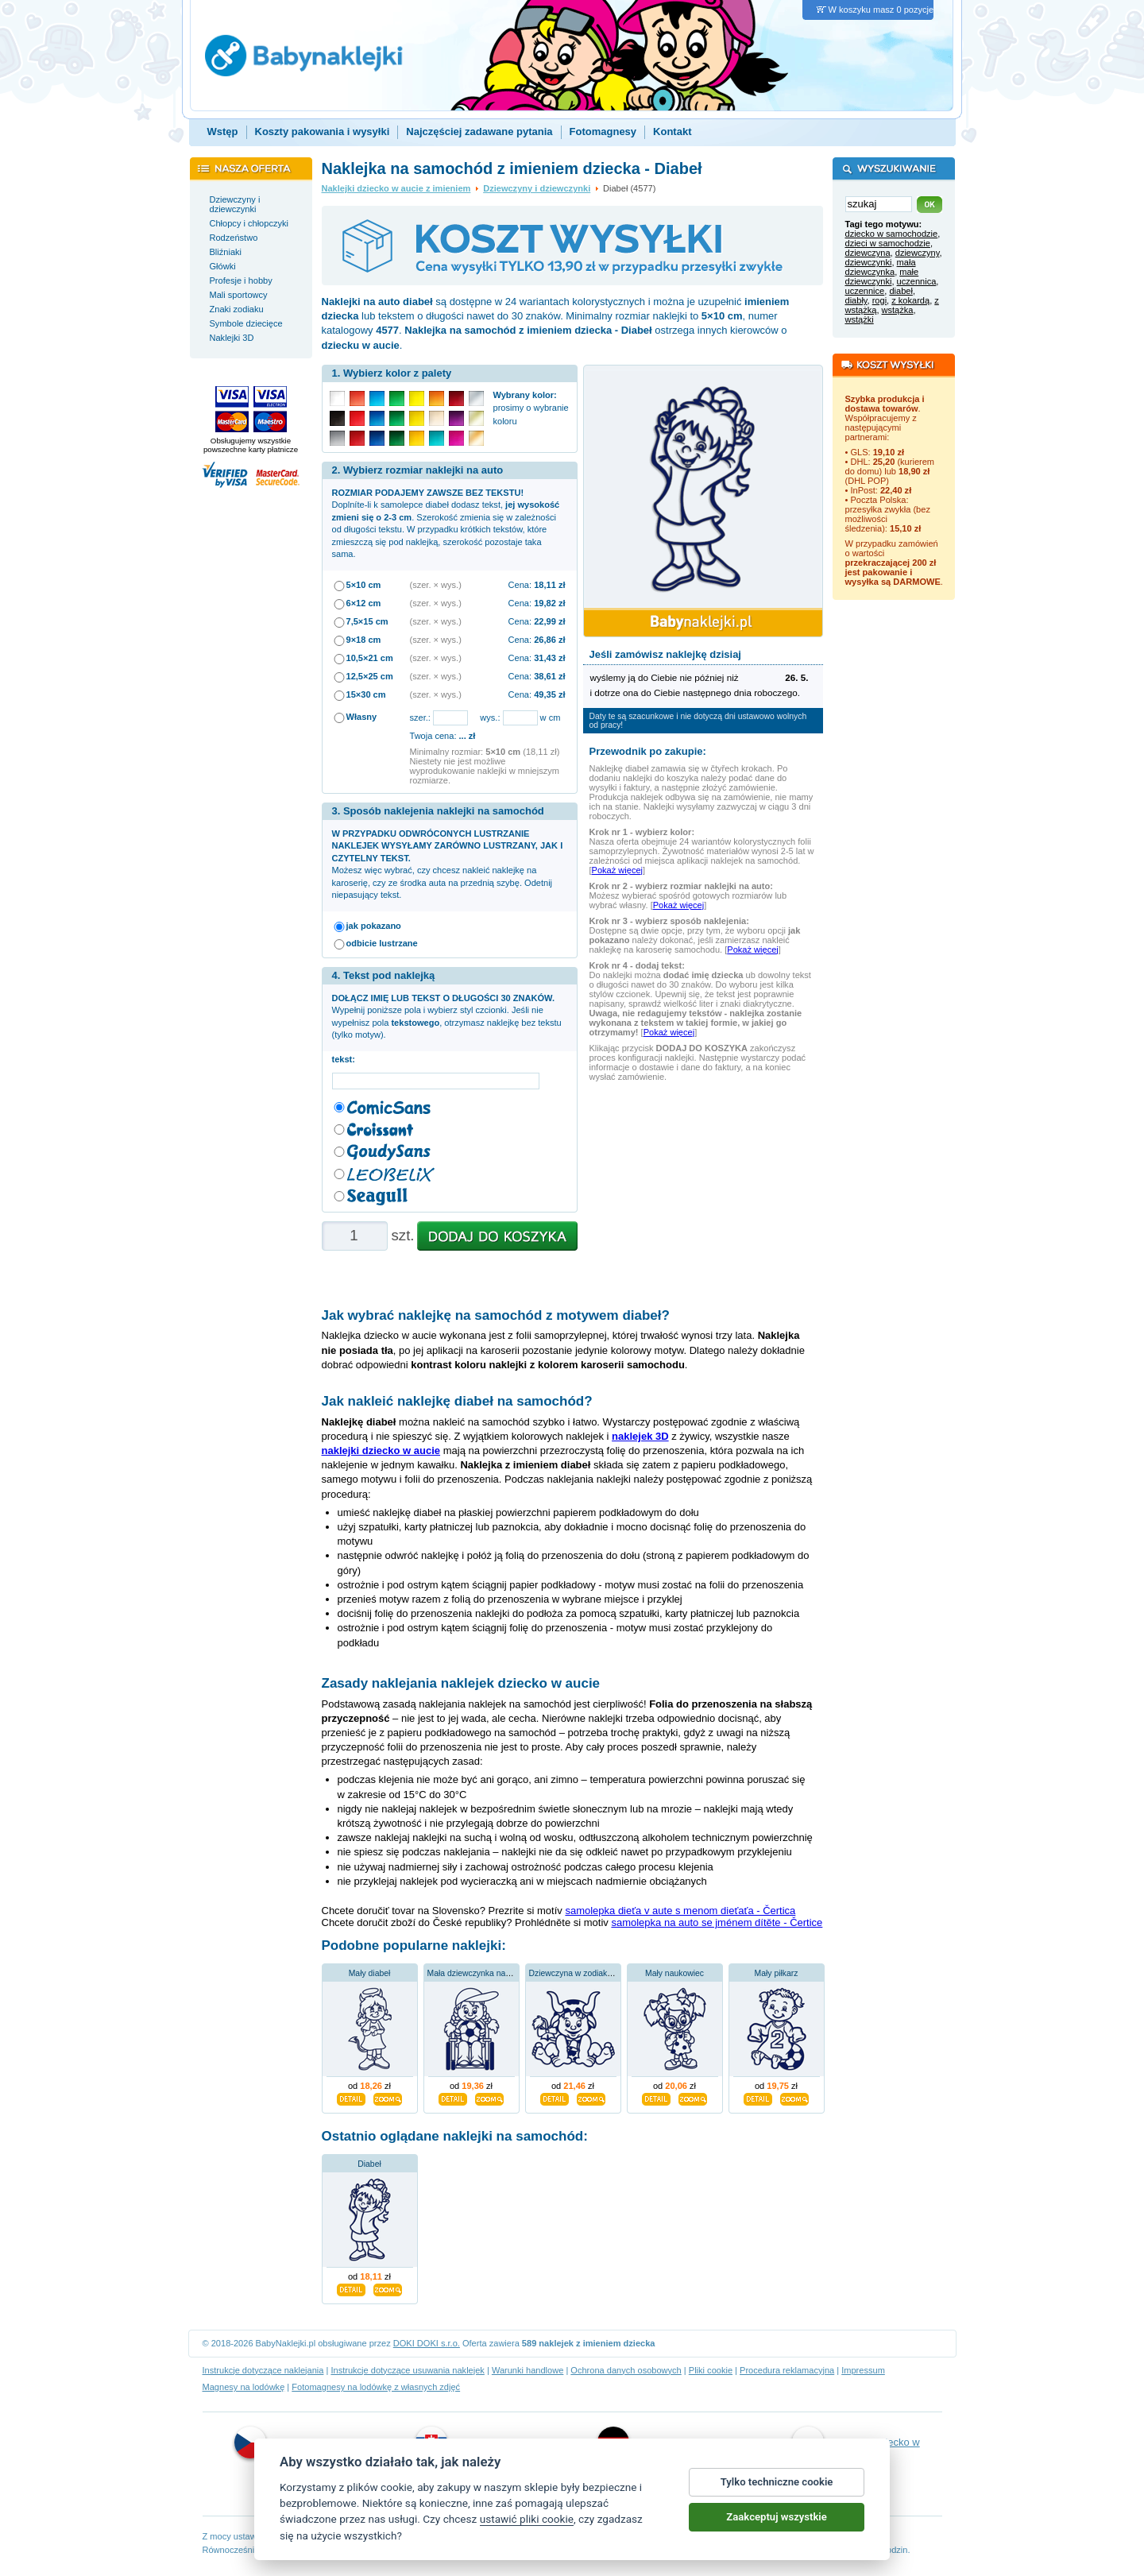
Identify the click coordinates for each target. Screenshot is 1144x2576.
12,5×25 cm (369, 676)
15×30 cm (366, 694)
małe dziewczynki (882, 276)
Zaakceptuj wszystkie (776, 2518)
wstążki (859, 319)
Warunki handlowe (527, 2370)
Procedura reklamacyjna (787, 2370)
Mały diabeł (370, 1973)
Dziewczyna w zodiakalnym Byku (589, 1973)
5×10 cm (363, 585)
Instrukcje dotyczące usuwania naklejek (407, 2370)
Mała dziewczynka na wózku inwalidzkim (501, 1973)
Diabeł (369, 2164)
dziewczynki (868, 262)
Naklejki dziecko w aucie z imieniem (396, 188)
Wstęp (222, 131)
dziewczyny (917, 252)
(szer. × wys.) (436, 585)
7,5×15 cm (367, 621)
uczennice (865, 291)
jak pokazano (373, 925)
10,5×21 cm (369, 658)
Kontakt (672, 131)
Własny (361, 716)
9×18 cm (363, 639)
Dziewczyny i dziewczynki (536, 188)
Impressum (863, 2370)
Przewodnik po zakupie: (647, 751)
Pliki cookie (710, 2370)
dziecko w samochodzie (891, 233)
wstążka (898, 310)
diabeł (900, 291)
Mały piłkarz (776, 1973)
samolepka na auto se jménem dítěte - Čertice (716, 1922)
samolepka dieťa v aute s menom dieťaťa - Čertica (680, 1911)
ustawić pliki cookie (527, 2520)
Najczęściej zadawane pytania (479, 131)
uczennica (917, 281)
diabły (856, 300)
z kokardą (910, 300)
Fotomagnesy (603, 131)
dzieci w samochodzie (887, 243)
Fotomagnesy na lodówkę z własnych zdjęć (376, 2387)
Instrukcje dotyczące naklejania (263, 2370)
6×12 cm (363, 603)
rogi (879, 300)
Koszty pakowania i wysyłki (322, 131)
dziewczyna (868, 252)
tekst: (346, 1059)
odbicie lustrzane (382, 943)
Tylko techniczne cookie (777, 2483)
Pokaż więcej (617, 870)
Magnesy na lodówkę (244, 2387)
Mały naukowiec (674, 1973)
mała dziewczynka (880, 267)
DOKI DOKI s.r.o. (426, 2343)
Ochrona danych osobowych (625, 2370)
